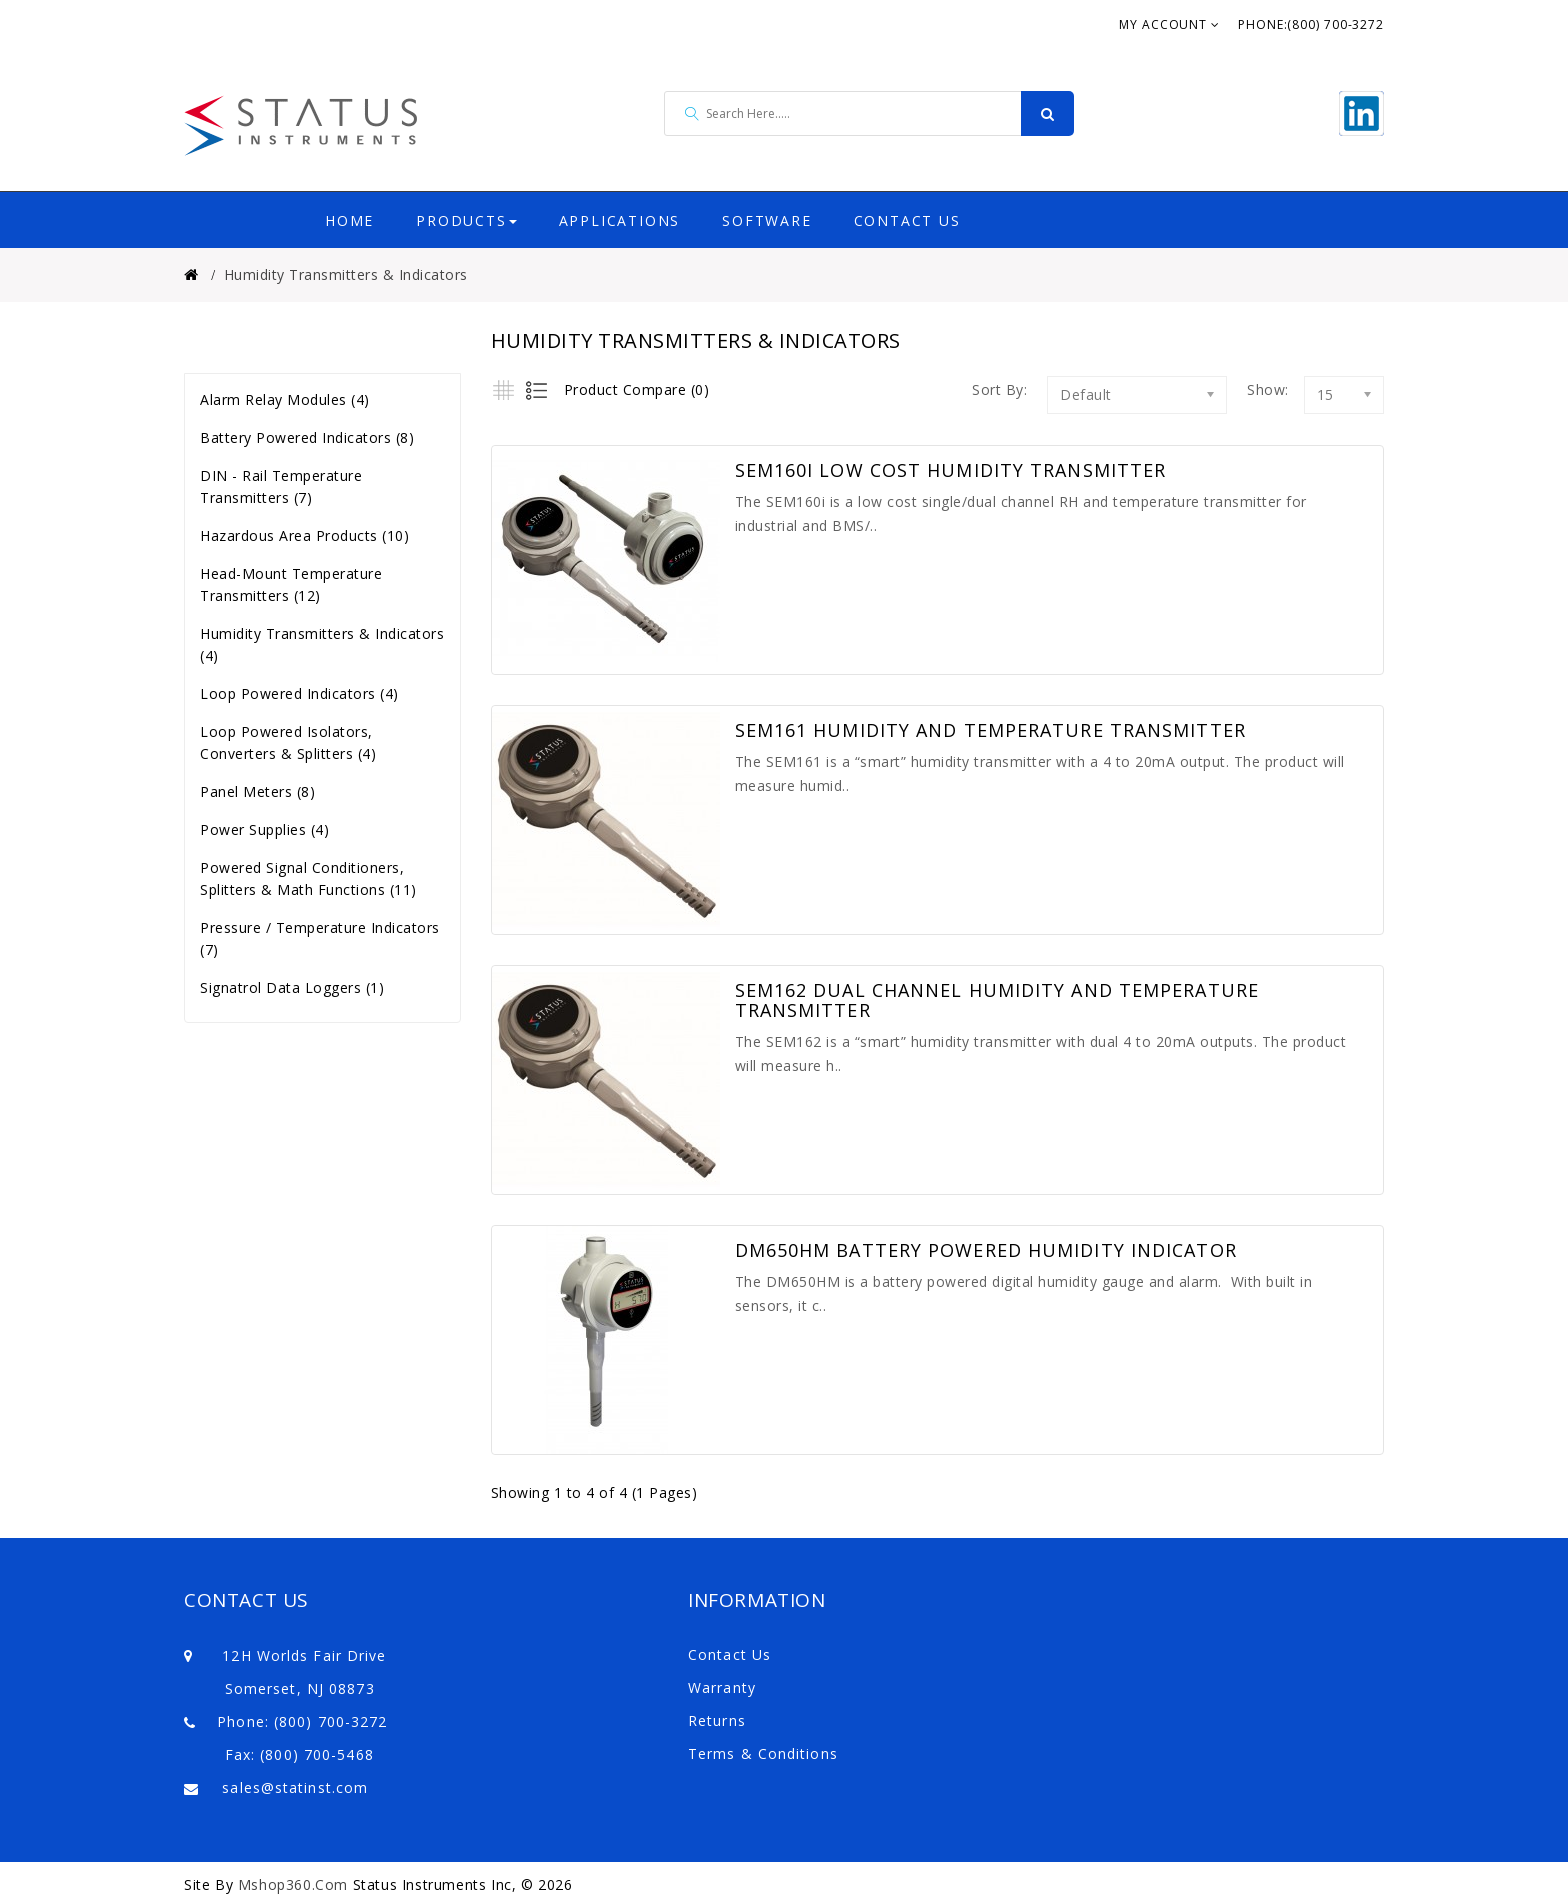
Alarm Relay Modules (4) (285, 399)
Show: (1252, 389)
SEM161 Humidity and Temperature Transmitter (990, 731)
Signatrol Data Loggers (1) (292, 987)
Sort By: (999, 389)
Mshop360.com (293, 1884)
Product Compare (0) (637, 389)
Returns (717, 1720)
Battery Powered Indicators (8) (307, 437)
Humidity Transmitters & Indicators (346, 274)
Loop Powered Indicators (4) (299, 693)
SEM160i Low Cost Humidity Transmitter (951, 471)
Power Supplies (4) (264, 829)
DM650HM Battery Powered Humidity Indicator (986, 1251)
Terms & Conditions (763, 1753)
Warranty (722, 1687)
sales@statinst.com (295, 1787)
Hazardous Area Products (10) (304, 535)
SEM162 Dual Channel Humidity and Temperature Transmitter (997, 1001)
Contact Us (729, 1654)
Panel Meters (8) (257, 791)
